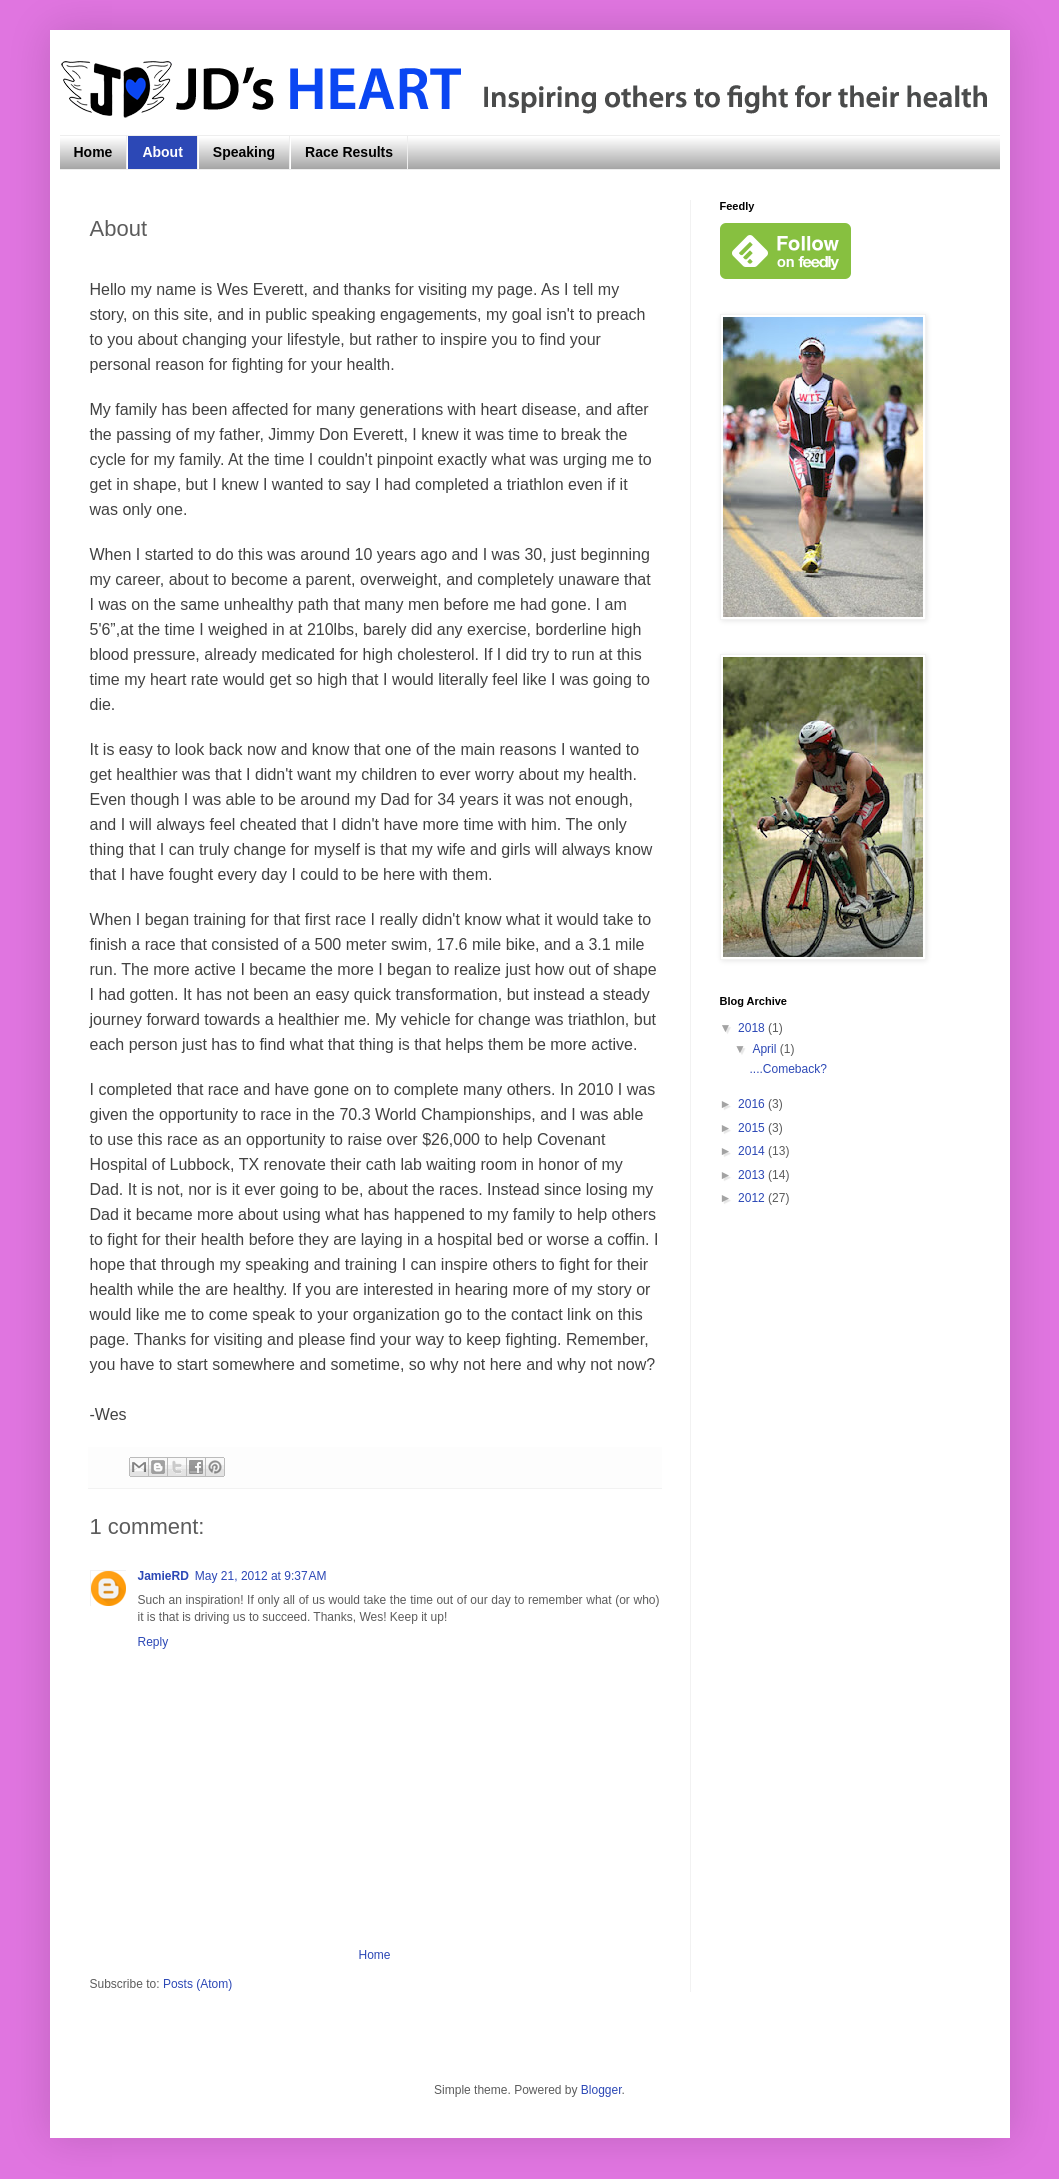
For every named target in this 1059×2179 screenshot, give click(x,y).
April (765, 1049)
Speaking (244, 152)
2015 (753, 1128)
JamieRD (163, 1576)
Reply (153, 1642)
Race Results (349, 152)
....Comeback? (787, 1069)
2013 (753, 1175)
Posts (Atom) (197, 1984)
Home (93, 152)
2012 (753, 1198)
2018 (753, 1028)
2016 (753, 1104)
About (162, 152)
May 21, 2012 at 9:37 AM (261, 1576)
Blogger (601, 2090)
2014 (753, 1151)
